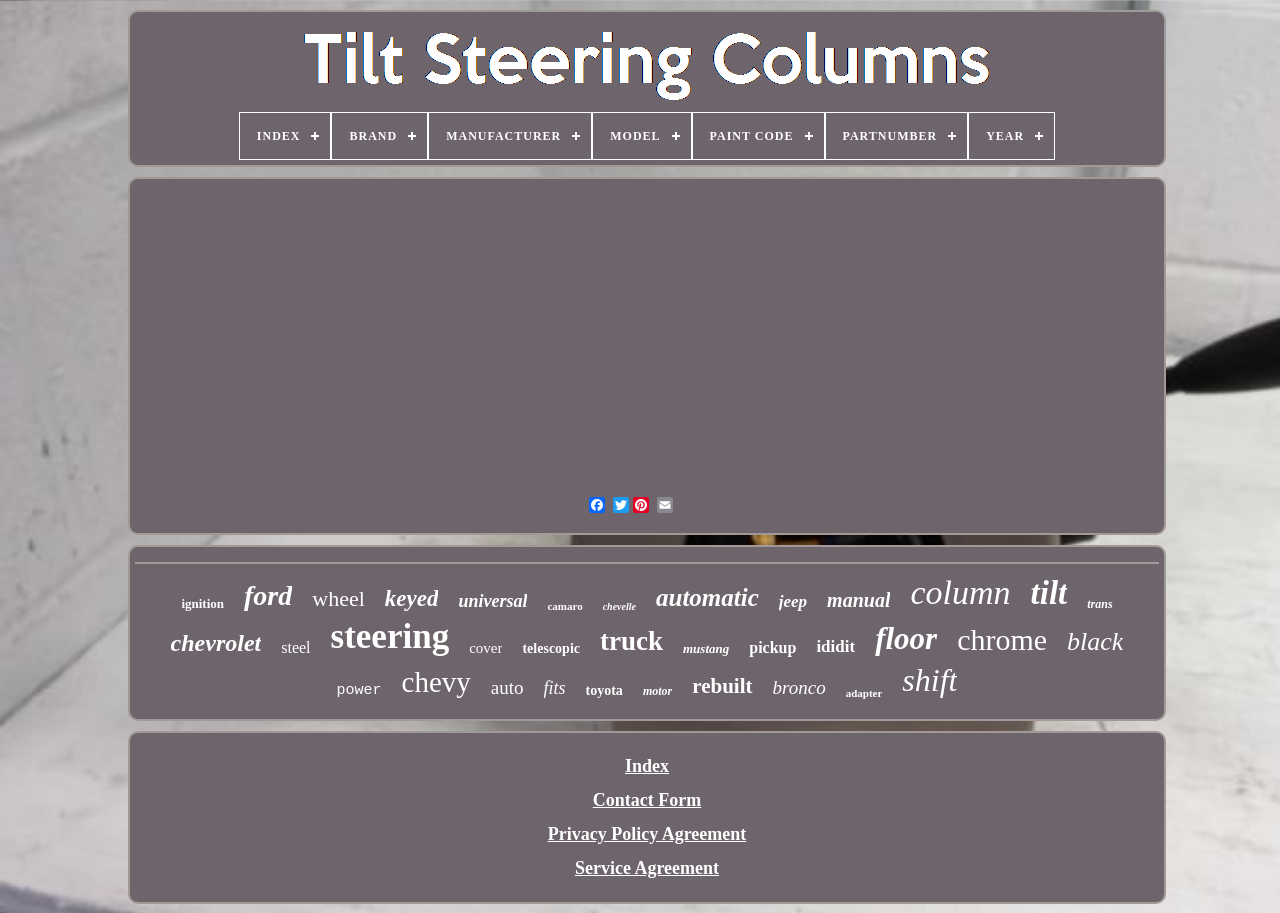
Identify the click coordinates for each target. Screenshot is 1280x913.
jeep (793, 601)
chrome (1002, 639)
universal (492, 601)
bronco (799, 687)
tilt (1049, 593)
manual (858, 600)
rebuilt (722, 686)
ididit (835, 646)
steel (295, 647)
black (1095, 641)
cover (485, 648)
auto (507, 687)
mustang (706, 648)
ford (268, 595)
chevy (436, 682)
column (960, 592)
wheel (338, 598)
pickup (772, 647)
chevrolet (216, 643)
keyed (412, 598)
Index (647, 766)
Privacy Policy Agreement (647, 834)
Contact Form (647, 800)
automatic (707, 597)
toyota (604, 690)
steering (390, 636)
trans (1099, 604)
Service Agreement (647, 868)
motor (657, 691)
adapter (864, 693)
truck (631, 641)
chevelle (619, 606)
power (359, 690)
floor (906, 638)
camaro (564, 606)
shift (929, 680)
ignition (202, 603)
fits (555, 688)
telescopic (551, 648)
